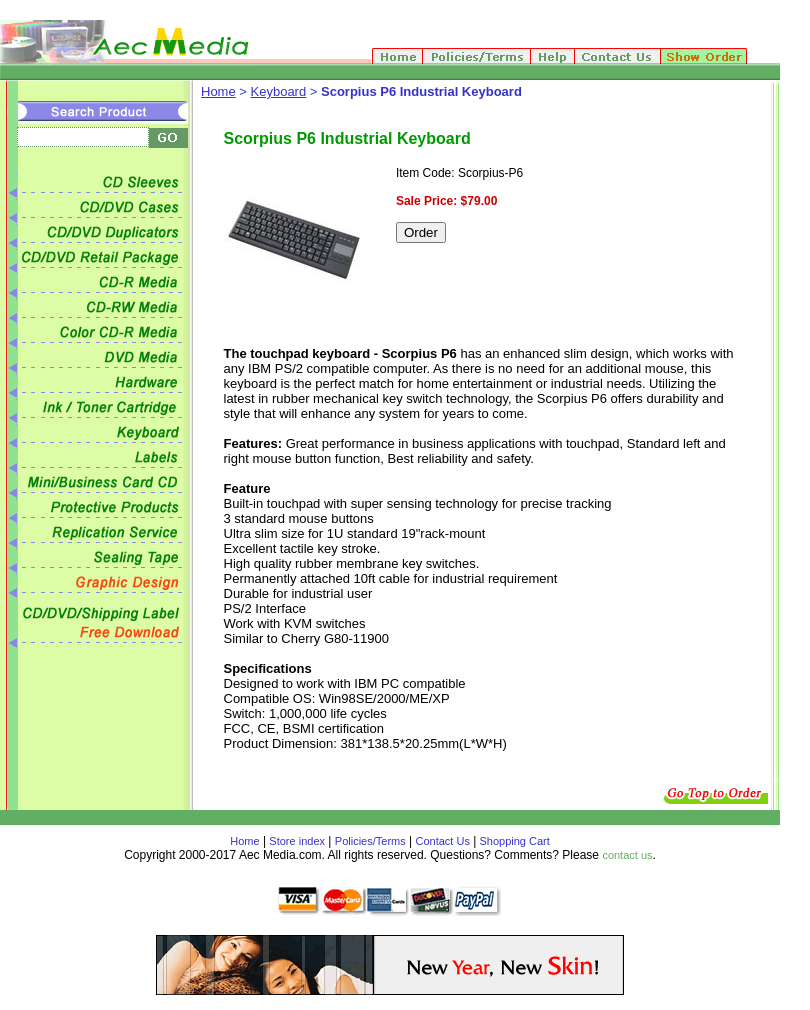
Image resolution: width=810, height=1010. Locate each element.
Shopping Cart (512, 841)
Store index (297, 841)
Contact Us (443, 841)
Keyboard (279, 91)
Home (218, 91)
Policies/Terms (370, 841)
